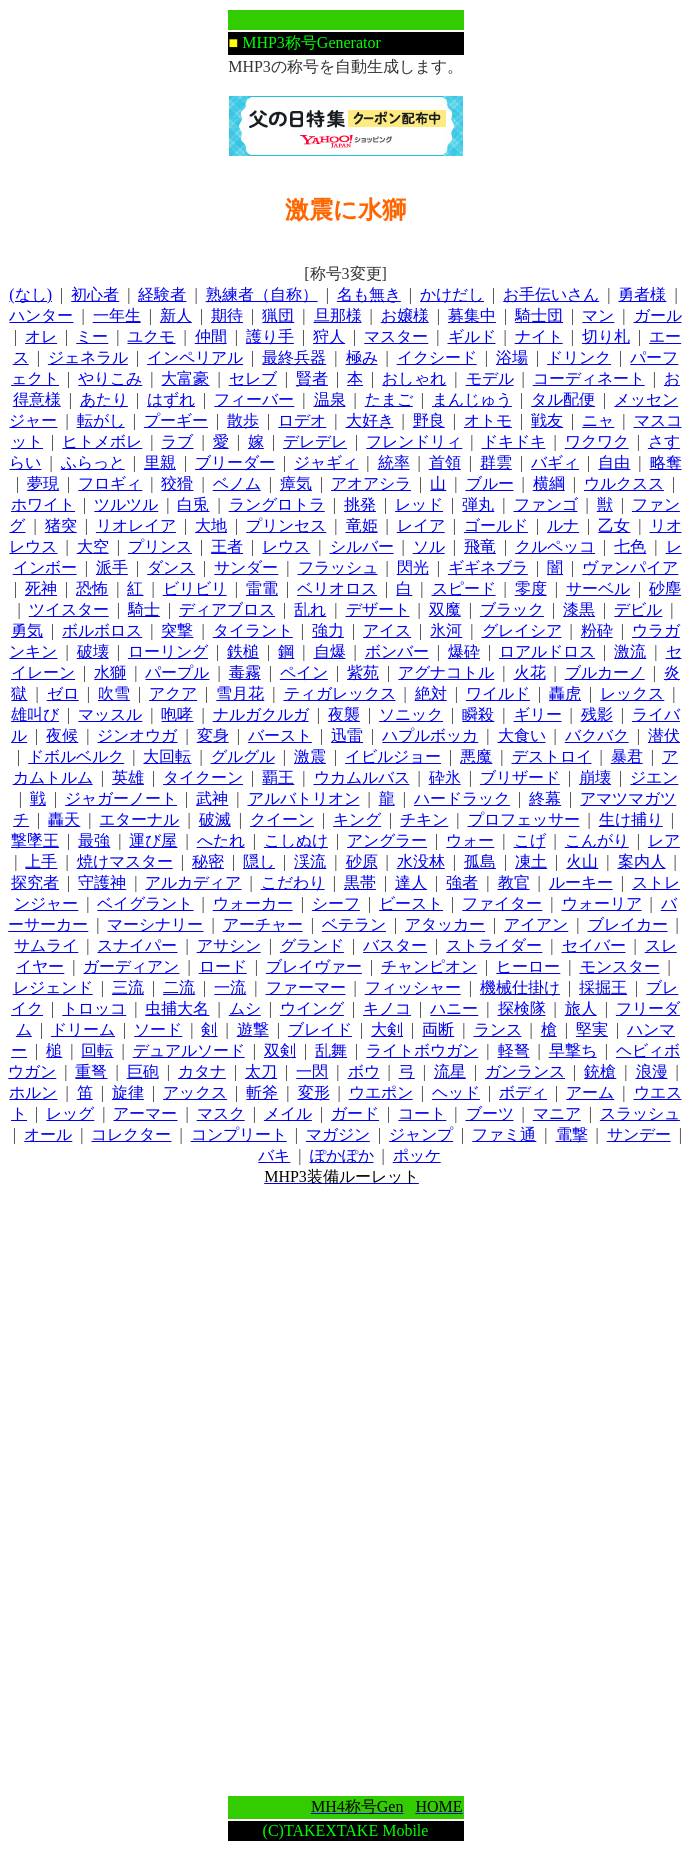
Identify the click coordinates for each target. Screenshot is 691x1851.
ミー (92, 336)
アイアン (536, 924)
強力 (328, 630)
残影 (597, 714)
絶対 (431, 693)
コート (422, 1113)
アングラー (387, 840)
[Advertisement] (345, 1336)
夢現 (43, 483)
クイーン (282, 819)
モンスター (620, 966)
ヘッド (456, 1092)
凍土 (531, 861)
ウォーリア (602, 903)
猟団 (278, 315)
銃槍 (600, 1071)
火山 (582, 861)
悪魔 (476, 756)
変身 (213, 735)
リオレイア (136, 525)
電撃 (572, 1134)
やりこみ (110, 378)
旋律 (128, 1092)
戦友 (547, 420)
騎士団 (539, 315)
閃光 (413, 567)
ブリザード (520, 777)
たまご (389, 399)
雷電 (262, 588)
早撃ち (573, 1050)
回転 (97, 1050)
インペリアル (195, 357)
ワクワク (597, 441)
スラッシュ (640, 1113)
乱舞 (331, 1050)
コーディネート (589, 378)
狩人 (329, 336)
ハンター (41, 315)
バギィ (555, 462)
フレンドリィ (414, 441)
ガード (355, 1113)
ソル (429, 546)
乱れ (310, 609)
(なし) (30, 294)
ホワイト (43, 504)
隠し (259, 861)
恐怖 (92, 588)
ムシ (245, 1008)
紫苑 (363, 672)
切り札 (606, 336)
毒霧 (245, 672)
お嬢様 (405, 315)
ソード (158, 1029)
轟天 (64, 819)
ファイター (502, 903)
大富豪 (185, 378)
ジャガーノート (121, 798)
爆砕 (464, 651)
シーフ (336, 903)
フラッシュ (338, 567)
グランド (312, 945)
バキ (274, 1155)
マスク (221, 1113)
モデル (490, 378)
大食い (522, 735)
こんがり (597, 840)
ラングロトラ (277, 504)
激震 (310, 756)
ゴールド (496, 525)
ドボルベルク (76, 756)
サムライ (46, 945)
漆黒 (579, 609)
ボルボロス (102, 630)
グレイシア (522, 630)
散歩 (243, 420)
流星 (450, 1071)
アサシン (229, 945)
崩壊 (595, 777)
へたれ (221, 840)
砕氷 (445, 777)
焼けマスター (125, 861)
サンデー (639, 1134)
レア (664, 840)
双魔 (445, 609)
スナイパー (137, 945)
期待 (227, 315)
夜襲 (344, 714)
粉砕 (597, 630)
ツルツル (126, 504)
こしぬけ (296, 840)
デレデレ (315, 441)
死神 (41, 588)
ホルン (33, 1092)
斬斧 (262, 1092)
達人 (411, 882)
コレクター (131, 1134)
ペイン (304, 672)
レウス (286, 546)
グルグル (243, 756)
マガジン (338, 1134)
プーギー (176, 420)
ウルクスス (624, 483)
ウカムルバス (362, 777)
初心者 (95, 294)
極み (362, 357)
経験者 (162, 294)
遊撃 (253, 1029)
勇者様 (642, 294)
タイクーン (203, 777)
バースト (280, 735)
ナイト (539, 336)
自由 (614, 462)
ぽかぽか (342, 1155)
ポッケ (417, 1155)
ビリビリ (195, 588)
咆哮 (177, 714)
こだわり (293, 882)
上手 (41, 861)
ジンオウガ (137, 735)
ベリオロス (337, 588)
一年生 (117, 315)
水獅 (110, 672)
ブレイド (320, 1029)
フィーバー (254, 399)
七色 (630, 546)
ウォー (470, 840)
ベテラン (354, 924)
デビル (638, 609)
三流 (128, 987)
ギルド (472, 336)
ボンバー (397, 651)
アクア (173, 693)
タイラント (253, 630)
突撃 (177, 630)
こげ (530, 840)
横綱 (549, 483)
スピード (464, 588)
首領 (445, 462)
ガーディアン (131, 966)
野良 (429, 420)
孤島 (480, 861)
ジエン (654, 777)
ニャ (598, 420)
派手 (112, 567)
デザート (378, 609)
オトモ (488, 420)
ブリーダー (235, 462)
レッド (419, 504)
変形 (314, 1092)
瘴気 (296, 483)
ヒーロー (528, 966)
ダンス (171, 567)
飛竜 (480, 546)
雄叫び (35, 714)
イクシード (437, 357)
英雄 (128, 777)
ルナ (563, 525)
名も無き (369, 294)
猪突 (61, 525)
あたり (104, 399)
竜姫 (362, 525)
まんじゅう (472, 399)
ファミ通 (504, 1134)
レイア (421, 525)
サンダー (246, 567)
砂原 (362, 861)
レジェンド (53, 987)
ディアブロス (227, 609)
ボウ (364, 1071)
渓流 (310, 861)
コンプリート (239, 1134)
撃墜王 (35, 840)
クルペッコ (555, 546)
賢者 (312, 378)
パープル (177, 672)
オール (48, 1134)
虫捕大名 (177, 1008)
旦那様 (338, 315)
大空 (93, 546)
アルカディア (193, 882)
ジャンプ (421, 1134)
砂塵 (665, 588)
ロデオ (302, 420)
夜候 (62, 735)
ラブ (177, 441)
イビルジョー (393, 756)
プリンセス (286, 525)
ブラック (512, 609)
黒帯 (360, 882)
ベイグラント (145, 903)
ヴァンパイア (630, 567)
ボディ (523, 1092)
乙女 (614, 525)
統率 (394, 462)
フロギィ (110, 483)
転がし (101, 420)
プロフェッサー (524, 819)
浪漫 (652, 1071)
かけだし (452, 294)
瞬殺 (478, 714)
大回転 (167, 756)
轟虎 (565, 693)
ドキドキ (514, 441)
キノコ (387, 1008)
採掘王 (603, 987)
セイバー (594, 945)
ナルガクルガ (261, 714)
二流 (179, 987)
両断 (438, 1029)
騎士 (144, 609)
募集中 (472, 315)
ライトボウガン (422, 1050)
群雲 (496, 462)
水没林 (421, 861)
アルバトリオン (304, 798)
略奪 (666, 462)
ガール (658, 315)
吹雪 (114, 693)
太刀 (261, 1071)
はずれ (171, 399)
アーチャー (263, 924)
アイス (387, 630)
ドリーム (83, 1029)
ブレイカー (628, 924)
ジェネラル (88, 357)
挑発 (360, 504)
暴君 (627, 756)
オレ (41, 336)
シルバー (362, 546)
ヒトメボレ (102, 441)
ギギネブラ (488, 567)
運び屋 (153, 840)
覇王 (278, 777)
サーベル (598, 588)
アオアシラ (371, 483)
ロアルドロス (547, 651)
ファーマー (306, 987)
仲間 (211, 336)
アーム (590, 1092)
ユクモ (151, 336)
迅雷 (347, 735)
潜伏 (664, 735)
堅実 (592, 1029)
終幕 (545, 798)
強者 (462, 882)
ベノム (237, 483)
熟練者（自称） (262, 294)
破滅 (215, 819)
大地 (211, 525)
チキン (424, 819)
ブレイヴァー (314, 966)
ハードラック (462, 798)
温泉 (330, 399)
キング (357, 819)
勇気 (27, 630)
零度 (531, 588)
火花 (530, 672)
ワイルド (498, 693)
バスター (395, 945)
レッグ (70, 1113)
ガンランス (525, 1071)
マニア (557, 1113)
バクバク (597, 735)
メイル (288, 1113)
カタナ (202, 1071)
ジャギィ (326, 462)
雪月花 (240, 693)
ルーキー (581, 882)
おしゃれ (414, 378)
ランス (498, 1029)
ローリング (168, 651)
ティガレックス (340, 693)
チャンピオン (429, 966)
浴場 (512, 357)
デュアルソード (189, 1050)
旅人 (581, 1008)
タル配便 (563, 399)
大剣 (387, 1029)
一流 (230, 987)
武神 (212, 798)
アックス (195, 1092)
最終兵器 (294, 357)
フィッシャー (413, 987)
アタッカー (445, 924)
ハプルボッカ (430, 735)
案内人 (642, 861)
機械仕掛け (520, 987)
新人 (176, 315)
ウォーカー (253, 903)
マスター (396, 336)
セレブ (253, 378)
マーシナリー (155, 924)
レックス (632, 693)
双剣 (280, 1050)
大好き (370, 420)
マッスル (110, 714)
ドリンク (579, 357)
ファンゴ (546, 504)
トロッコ (94, 1008)
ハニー (454, 1008)
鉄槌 (243, 651)
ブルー (490, 483)
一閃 (312, 1071)
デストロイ (552, 756)
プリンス (160, 546)
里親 (160, 462)
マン (598, 315)
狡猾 (177, 483)
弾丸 (478, 504)
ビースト (411, 903)
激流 (630, 651)
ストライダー (494, 945)
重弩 (91, 1071)
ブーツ (490, 1113)
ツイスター (69, 609)
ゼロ (63, 693)
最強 (94, 840)
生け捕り (631, 819)
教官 (514, 882)
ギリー (538, 714)
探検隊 (522, 1008)
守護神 (102, 882)
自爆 (330, 651)
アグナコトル (446, 672)
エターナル (139, 819)
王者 (227, 546)
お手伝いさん (551, 294)
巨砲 (143, 1071)
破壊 (93, 651)
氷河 (446, 630)
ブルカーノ (605, 672)
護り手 (270, 336)
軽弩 (514, 1050)
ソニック (411, 714)
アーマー (145, 1113)
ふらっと (93, 462)
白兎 (193, 504)
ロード (223, 966)
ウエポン (381, 1092)
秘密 (208, 861)
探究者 (35, 882)
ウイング (312, 1008)
